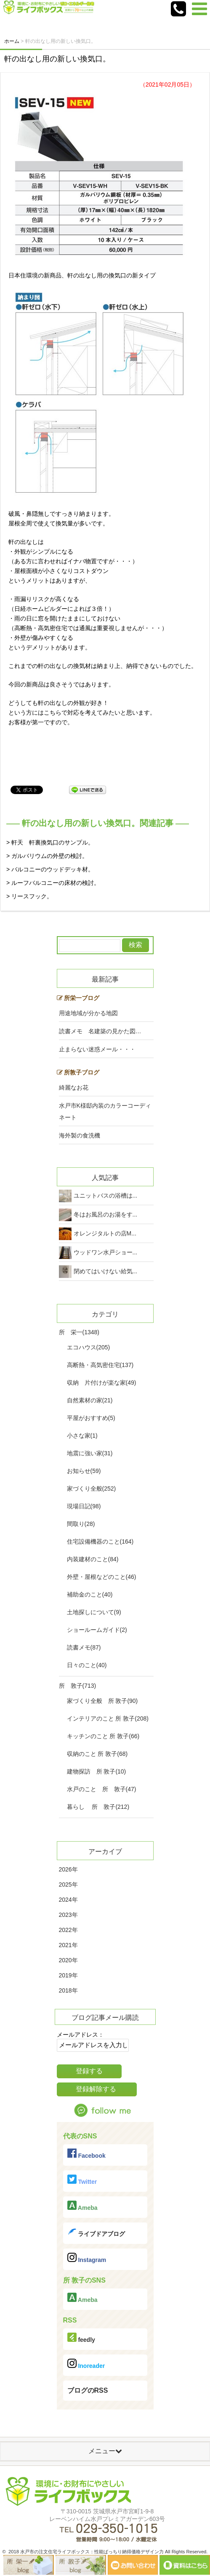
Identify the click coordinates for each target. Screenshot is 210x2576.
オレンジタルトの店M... (105, 1233)
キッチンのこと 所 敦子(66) (103, 1736)
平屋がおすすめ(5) (91, 1418)
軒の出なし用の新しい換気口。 (57, 59)
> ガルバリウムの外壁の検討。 (47, 856)
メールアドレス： (80, 2034)
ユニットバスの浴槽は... (106, 1195)
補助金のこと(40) (90, 1594)
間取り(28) (81, 1523)
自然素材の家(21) (90, 1400)
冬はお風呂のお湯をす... (106, 1214)
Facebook (86, 2153)
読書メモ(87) (84, 1647)
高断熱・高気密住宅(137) (100, 1365)
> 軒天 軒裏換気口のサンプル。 (50, 842)
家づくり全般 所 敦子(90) (102, 1700)
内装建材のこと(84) (93, 1559)
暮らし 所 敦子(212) (98, 1806)
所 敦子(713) (77, 1685)
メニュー (105, 2451)
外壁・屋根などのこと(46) (101, 1576)
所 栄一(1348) (79, 1332)
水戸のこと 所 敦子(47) (101, 1789)
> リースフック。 (29, 896)
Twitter (82, 2180)
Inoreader (86, 2364)
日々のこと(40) (87, 1665)
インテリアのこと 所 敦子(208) (108, 1718)
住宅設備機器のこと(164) (100, 1541)
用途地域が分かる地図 (88, 1013)
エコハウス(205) (88, 1347)
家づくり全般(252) (91, 1488)
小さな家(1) (82, 1435)
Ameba (82, 2206)
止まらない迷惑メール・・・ (97, 1049)
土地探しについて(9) (94, 1612)
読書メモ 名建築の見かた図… (100, 1031)
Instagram (86, 2258)
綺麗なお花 (73, 1087)
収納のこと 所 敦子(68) (97, 1753)
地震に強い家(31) (90, 1453)
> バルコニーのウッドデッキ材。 (50, 869)
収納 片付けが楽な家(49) (101, 1382)
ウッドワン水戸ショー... (106, 1252)
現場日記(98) (84, 1506)
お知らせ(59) (84, 1470)
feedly (81, 2338)
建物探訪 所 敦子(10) (96, 1771)
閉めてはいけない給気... (106, 1271)
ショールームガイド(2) (97, 1629)
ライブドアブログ (96, 2232)
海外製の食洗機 (79, 1135)
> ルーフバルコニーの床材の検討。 (53, 882)
